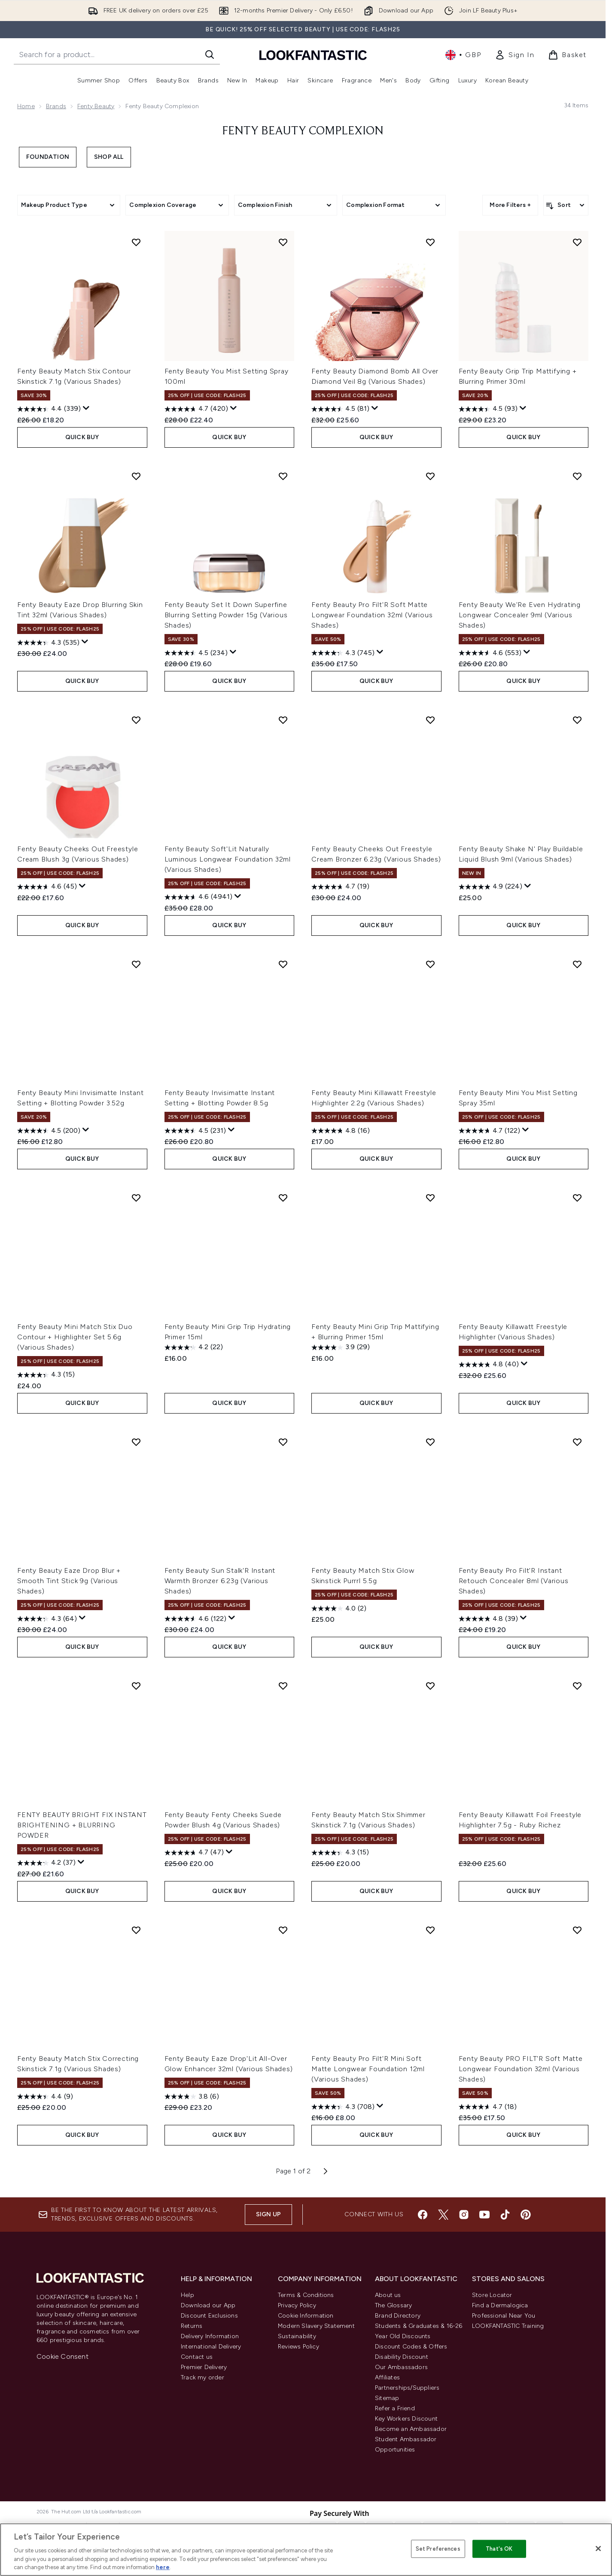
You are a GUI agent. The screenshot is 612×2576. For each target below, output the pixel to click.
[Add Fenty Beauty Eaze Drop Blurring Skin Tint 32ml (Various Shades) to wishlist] (136, 476)
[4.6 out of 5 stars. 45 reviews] (47, 887)
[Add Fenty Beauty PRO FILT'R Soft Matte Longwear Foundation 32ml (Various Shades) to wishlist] (577, 1930)
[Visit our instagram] (464, 2214)
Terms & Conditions (306, 2295)
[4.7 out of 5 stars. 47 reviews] (194, 1853)
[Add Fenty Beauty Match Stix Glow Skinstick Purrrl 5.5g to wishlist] (430, 1442)
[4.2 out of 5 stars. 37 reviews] (46, 1863)
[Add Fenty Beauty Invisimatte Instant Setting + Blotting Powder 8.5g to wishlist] (283, 964)
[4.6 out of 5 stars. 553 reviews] (490, 653)
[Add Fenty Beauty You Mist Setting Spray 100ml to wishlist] (283, 242)
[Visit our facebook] (422, 2214)
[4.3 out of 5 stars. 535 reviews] (48, 642)
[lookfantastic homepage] (313, 54)
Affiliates (387, 2377)
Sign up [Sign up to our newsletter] (268, 2214)
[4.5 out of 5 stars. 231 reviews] (195, 1131)
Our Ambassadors (401, 2367)
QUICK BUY (82, 437)
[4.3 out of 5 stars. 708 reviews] (343, 2107)
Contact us (197, 2357)
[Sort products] (565, 205)
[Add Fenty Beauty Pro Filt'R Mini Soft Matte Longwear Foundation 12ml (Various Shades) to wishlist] (430, 1930)
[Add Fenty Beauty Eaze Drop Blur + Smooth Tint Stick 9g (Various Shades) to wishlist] (136, 1442)
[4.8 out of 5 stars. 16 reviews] (340, 1131)
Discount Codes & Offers (411, 2346)
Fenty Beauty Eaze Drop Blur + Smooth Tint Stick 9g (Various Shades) (69, 1580)
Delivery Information (210, 2336)
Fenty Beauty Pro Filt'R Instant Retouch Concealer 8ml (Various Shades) (514, 1580)
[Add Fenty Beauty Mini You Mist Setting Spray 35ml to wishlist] (577, 964)
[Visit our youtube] (484, 2214)
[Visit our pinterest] (525, 2214)
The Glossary (393, 2305)
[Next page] (325, 2171)
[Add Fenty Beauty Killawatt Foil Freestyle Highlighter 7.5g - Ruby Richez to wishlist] (577, 1685)
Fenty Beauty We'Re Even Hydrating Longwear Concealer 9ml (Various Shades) (520, 615)
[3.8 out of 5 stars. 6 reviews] (191, 2096)
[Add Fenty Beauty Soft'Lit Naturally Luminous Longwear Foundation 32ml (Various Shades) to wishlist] (283, 720)
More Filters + (510, 205)
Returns (191, 2326)
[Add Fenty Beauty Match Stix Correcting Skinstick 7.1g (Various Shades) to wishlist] (136, 1930)
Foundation (47, 157)
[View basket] (567, 55)
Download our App (208, 2305)
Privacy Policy (297, 2305)
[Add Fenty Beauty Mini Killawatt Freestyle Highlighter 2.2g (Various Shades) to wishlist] (430, 964)
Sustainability (297, 2336)
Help (187, 2295)
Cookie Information (306, 2315)
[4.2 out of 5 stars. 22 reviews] (193, 1347)
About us (388, 2295)
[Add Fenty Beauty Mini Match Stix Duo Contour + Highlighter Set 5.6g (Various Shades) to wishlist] (136, 1197)
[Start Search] (209, 54)
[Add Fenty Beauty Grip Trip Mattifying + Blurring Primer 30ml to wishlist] (577, 242)
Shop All (109, 157)
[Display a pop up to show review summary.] (86, 408)
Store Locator (492, 2295)
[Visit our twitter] (443, 2214)
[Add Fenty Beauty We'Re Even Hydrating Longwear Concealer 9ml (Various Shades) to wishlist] (577, 476)
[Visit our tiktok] (505, 2214)
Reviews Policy (298, 2346)
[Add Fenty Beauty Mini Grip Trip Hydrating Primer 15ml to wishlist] (283, 1197)
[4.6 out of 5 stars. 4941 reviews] (198, 897)
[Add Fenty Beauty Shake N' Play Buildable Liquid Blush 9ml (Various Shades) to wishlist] (577, 720)
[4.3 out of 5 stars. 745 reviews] (343, 653)
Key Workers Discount (406, 2418)
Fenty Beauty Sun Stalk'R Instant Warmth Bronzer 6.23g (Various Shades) (220, 1580)
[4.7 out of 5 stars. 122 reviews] (489, 1131)
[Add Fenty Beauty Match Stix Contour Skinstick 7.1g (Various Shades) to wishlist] (136, 242)
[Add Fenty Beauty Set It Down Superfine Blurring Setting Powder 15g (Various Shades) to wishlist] (283, 476)
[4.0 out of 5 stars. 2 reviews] (338, 1608)
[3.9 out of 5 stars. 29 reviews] (340, 1347)
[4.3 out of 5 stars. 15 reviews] (46, 1375)
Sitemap (387, 2398)
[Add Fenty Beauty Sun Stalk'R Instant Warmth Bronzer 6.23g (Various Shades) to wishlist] (283, 1442)
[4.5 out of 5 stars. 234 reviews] (196, 653)
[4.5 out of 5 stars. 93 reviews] (488, 409)
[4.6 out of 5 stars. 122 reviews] (195, 1619)
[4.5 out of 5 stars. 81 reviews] (340, 409)
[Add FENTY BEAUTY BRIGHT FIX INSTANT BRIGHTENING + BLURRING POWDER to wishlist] (136, 1685)
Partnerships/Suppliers (407, 2387)
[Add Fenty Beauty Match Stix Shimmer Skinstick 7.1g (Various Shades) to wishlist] (430, 1685)
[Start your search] (117, 54)
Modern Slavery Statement (316, 2326)
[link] (514, 55)
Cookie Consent (62, 2356)
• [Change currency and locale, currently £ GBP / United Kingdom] (463, 55)
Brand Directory (397, 2315)
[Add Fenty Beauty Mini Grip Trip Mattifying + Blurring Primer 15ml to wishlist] (430, 1197)
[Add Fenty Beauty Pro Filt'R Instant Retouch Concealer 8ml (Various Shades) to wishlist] (577, 1442)
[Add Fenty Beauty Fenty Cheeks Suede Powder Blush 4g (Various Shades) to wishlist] (283, 1685)
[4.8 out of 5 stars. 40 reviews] (489, 1364)
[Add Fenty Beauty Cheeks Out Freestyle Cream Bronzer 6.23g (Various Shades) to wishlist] (430, 720)
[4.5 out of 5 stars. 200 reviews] (48, 1131)
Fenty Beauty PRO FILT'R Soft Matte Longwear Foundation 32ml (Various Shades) (521, 2068)
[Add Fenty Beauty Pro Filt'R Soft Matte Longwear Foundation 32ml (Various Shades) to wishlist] (430, 476)
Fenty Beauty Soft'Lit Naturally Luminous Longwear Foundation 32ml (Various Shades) (227, 859)
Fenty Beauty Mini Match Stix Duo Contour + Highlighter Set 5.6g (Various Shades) (75, 1337)
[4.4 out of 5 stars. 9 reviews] (45, 2096)
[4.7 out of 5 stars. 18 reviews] (488, 2107)
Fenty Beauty (95, 106)
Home (26, 106)
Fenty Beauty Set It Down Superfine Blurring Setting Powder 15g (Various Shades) (226, 615)
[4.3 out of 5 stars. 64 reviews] (47, 1619)
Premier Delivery (204, 2367)
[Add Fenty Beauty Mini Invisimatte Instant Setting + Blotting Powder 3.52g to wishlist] (136, 964)
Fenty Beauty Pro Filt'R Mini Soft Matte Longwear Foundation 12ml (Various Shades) (368, 2068)
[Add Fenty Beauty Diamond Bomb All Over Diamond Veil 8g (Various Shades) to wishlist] (430, 242)
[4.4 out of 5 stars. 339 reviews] (49, 409)
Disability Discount (401, 2357)
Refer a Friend (395, 2408)
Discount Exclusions (209, 2315)
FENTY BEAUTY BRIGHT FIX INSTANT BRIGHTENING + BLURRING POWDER (82, 1825)
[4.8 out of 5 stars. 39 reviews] (488, 1619)
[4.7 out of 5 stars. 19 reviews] (340, 887)
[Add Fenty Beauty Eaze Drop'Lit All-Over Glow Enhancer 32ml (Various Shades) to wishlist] (283, 1930)
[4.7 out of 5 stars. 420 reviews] (196, 409)
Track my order (202, 2377)
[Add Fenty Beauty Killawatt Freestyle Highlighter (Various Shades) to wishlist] (577, 1197)
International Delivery (211, 2346)
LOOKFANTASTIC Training (508, 2326)
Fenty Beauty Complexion (303, 131)
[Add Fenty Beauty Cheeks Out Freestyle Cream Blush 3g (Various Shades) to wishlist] (136, 720)
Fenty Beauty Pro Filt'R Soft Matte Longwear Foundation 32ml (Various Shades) (371, 615)
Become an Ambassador (411, 2429)
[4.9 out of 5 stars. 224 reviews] (490, 887)
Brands (56, 106)
